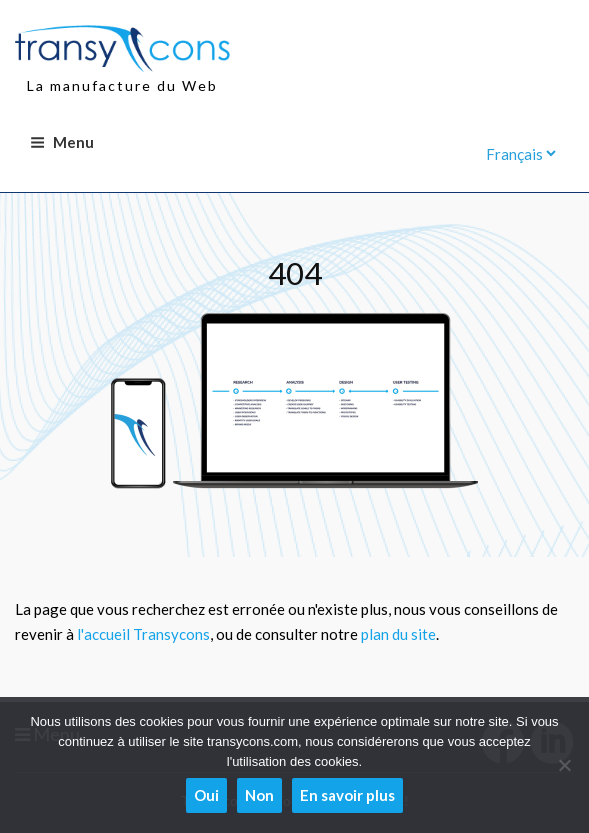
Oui (206, 795)
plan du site (398, 634)
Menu (62, 142)
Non (259, 795)
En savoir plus (347, 795)
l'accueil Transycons (143, 634)
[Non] (564, 765)
